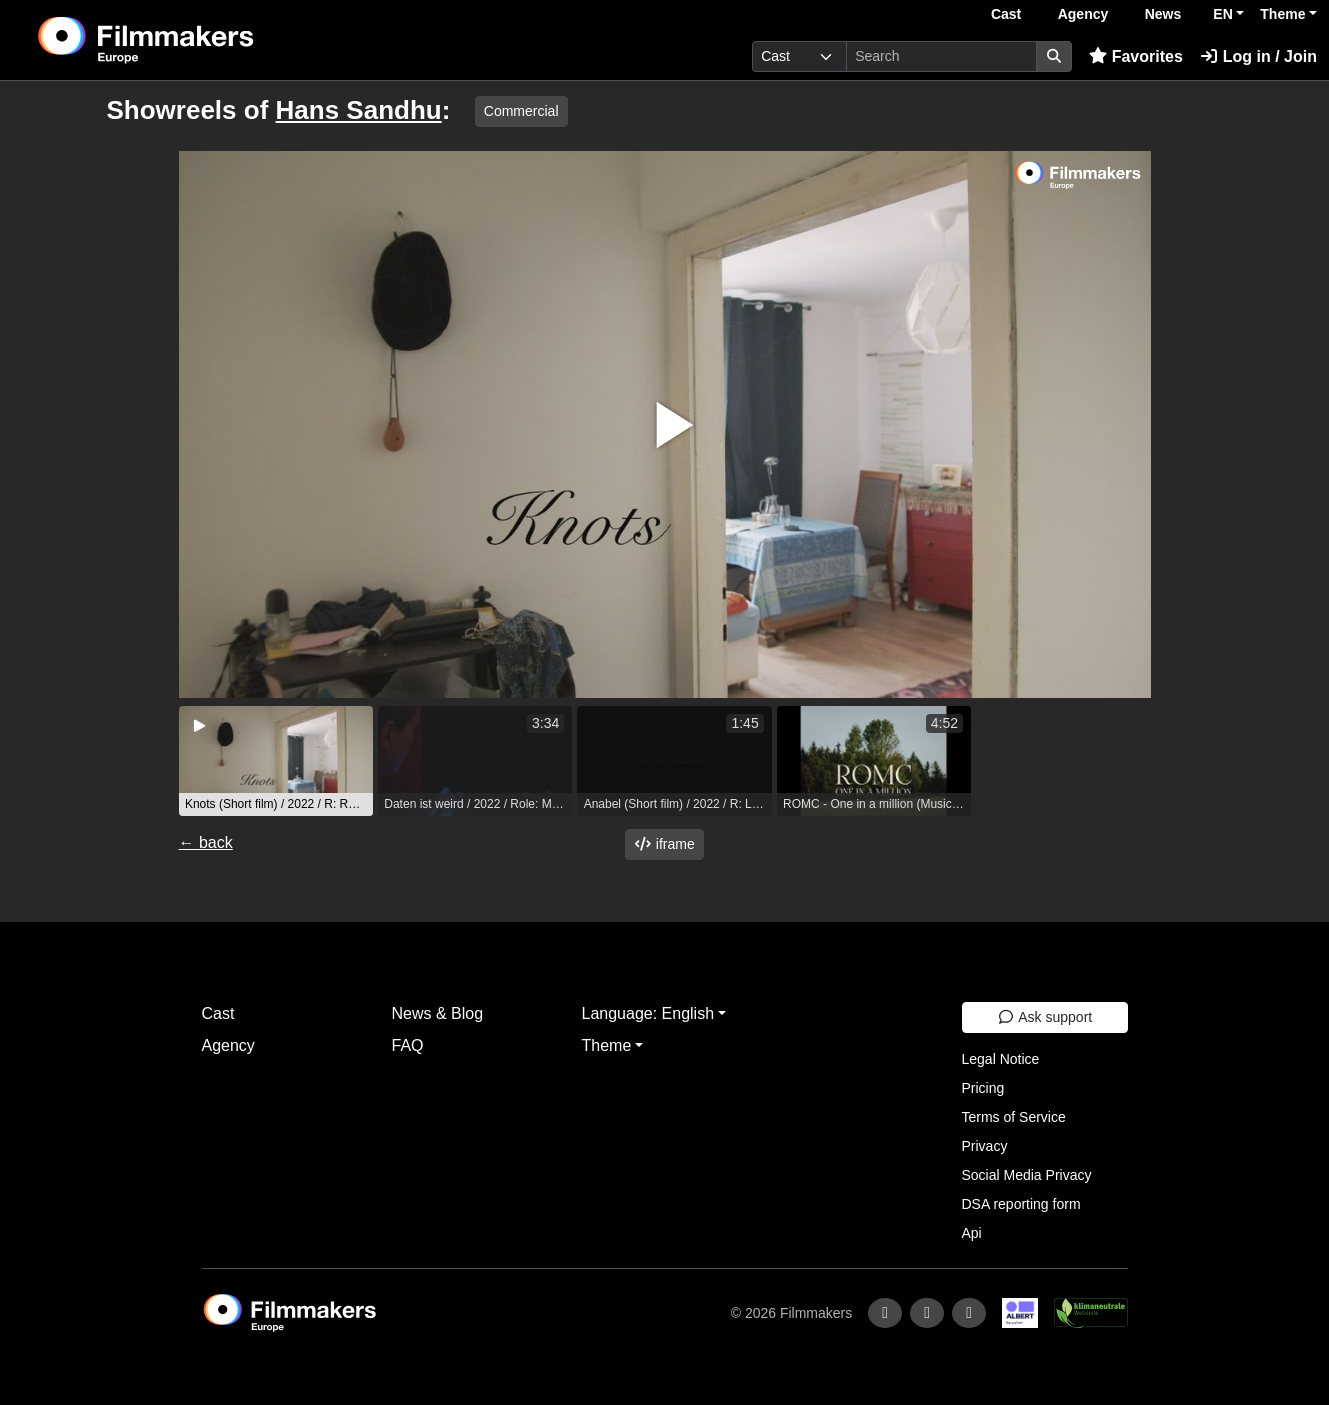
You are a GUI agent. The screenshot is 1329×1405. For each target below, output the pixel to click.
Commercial (521, 111)
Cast (1006, 14)
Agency (1083, 14)
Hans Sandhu (359, 110)
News (1163, 14)
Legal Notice (1001, 1059)
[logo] (195, 40)
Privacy (985, 1146)
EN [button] (1222, 14)
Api (972, 1233)
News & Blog (438, 1013)
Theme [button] (1282, 14)
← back (206, 842)
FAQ (408, 1045)
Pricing (983, 1088)
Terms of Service (1014, 1117)
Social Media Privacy (1027, 1175)
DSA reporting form (1021, 1204)
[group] (276, 761)
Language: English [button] (648, 1013)
